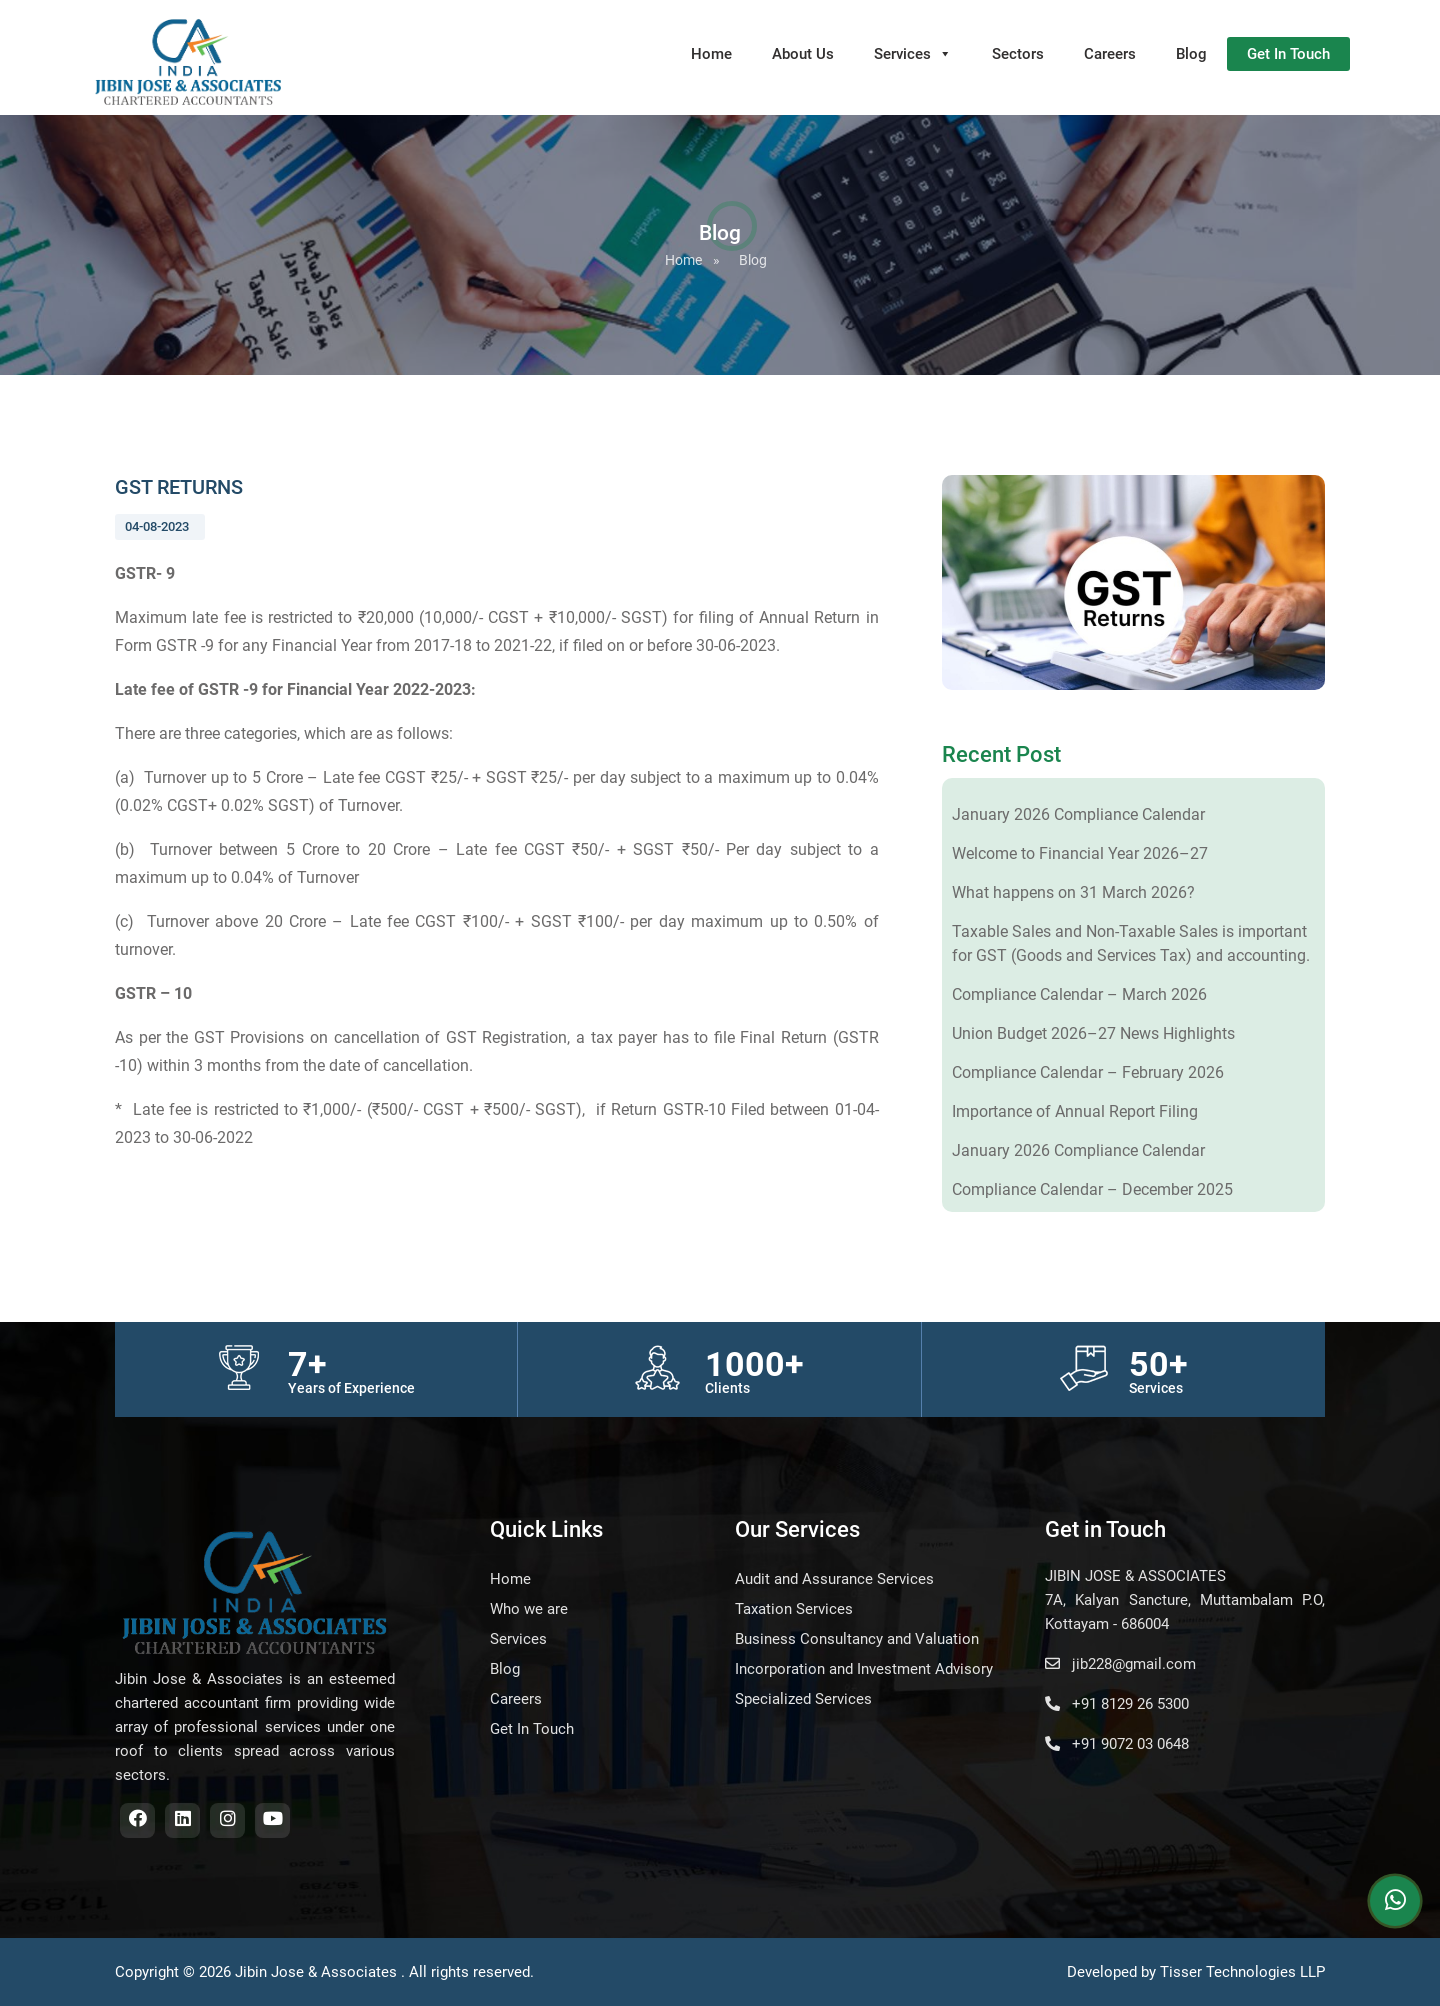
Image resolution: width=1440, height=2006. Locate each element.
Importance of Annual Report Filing (1075, 1111)
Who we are (529, 1609)
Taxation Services (794, 1609)
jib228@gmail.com (1120, 1664)
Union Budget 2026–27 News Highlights (1093, 1033)
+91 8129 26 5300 (1117, 1704)
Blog (1191, 54)
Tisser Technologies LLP (1242, 1972)
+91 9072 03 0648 (1117, 1744)
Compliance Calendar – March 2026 (1079, 994)
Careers (1110, 54)
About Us (803, 54)
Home (711, 54)
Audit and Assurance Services (834, 1579)
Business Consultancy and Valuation (857, 1639)
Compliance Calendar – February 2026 (1088, 1072)
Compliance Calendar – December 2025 (1092, 1189)
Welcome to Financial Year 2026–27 (1080, 853)
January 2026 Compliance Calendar (1078, 814)
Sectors (1018, 54)
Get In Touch (1288, 54)
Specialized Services (803, 1699)
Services (913, 54)
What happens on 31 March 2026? (1073, 892)
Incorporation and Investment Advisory (864, 1669)
